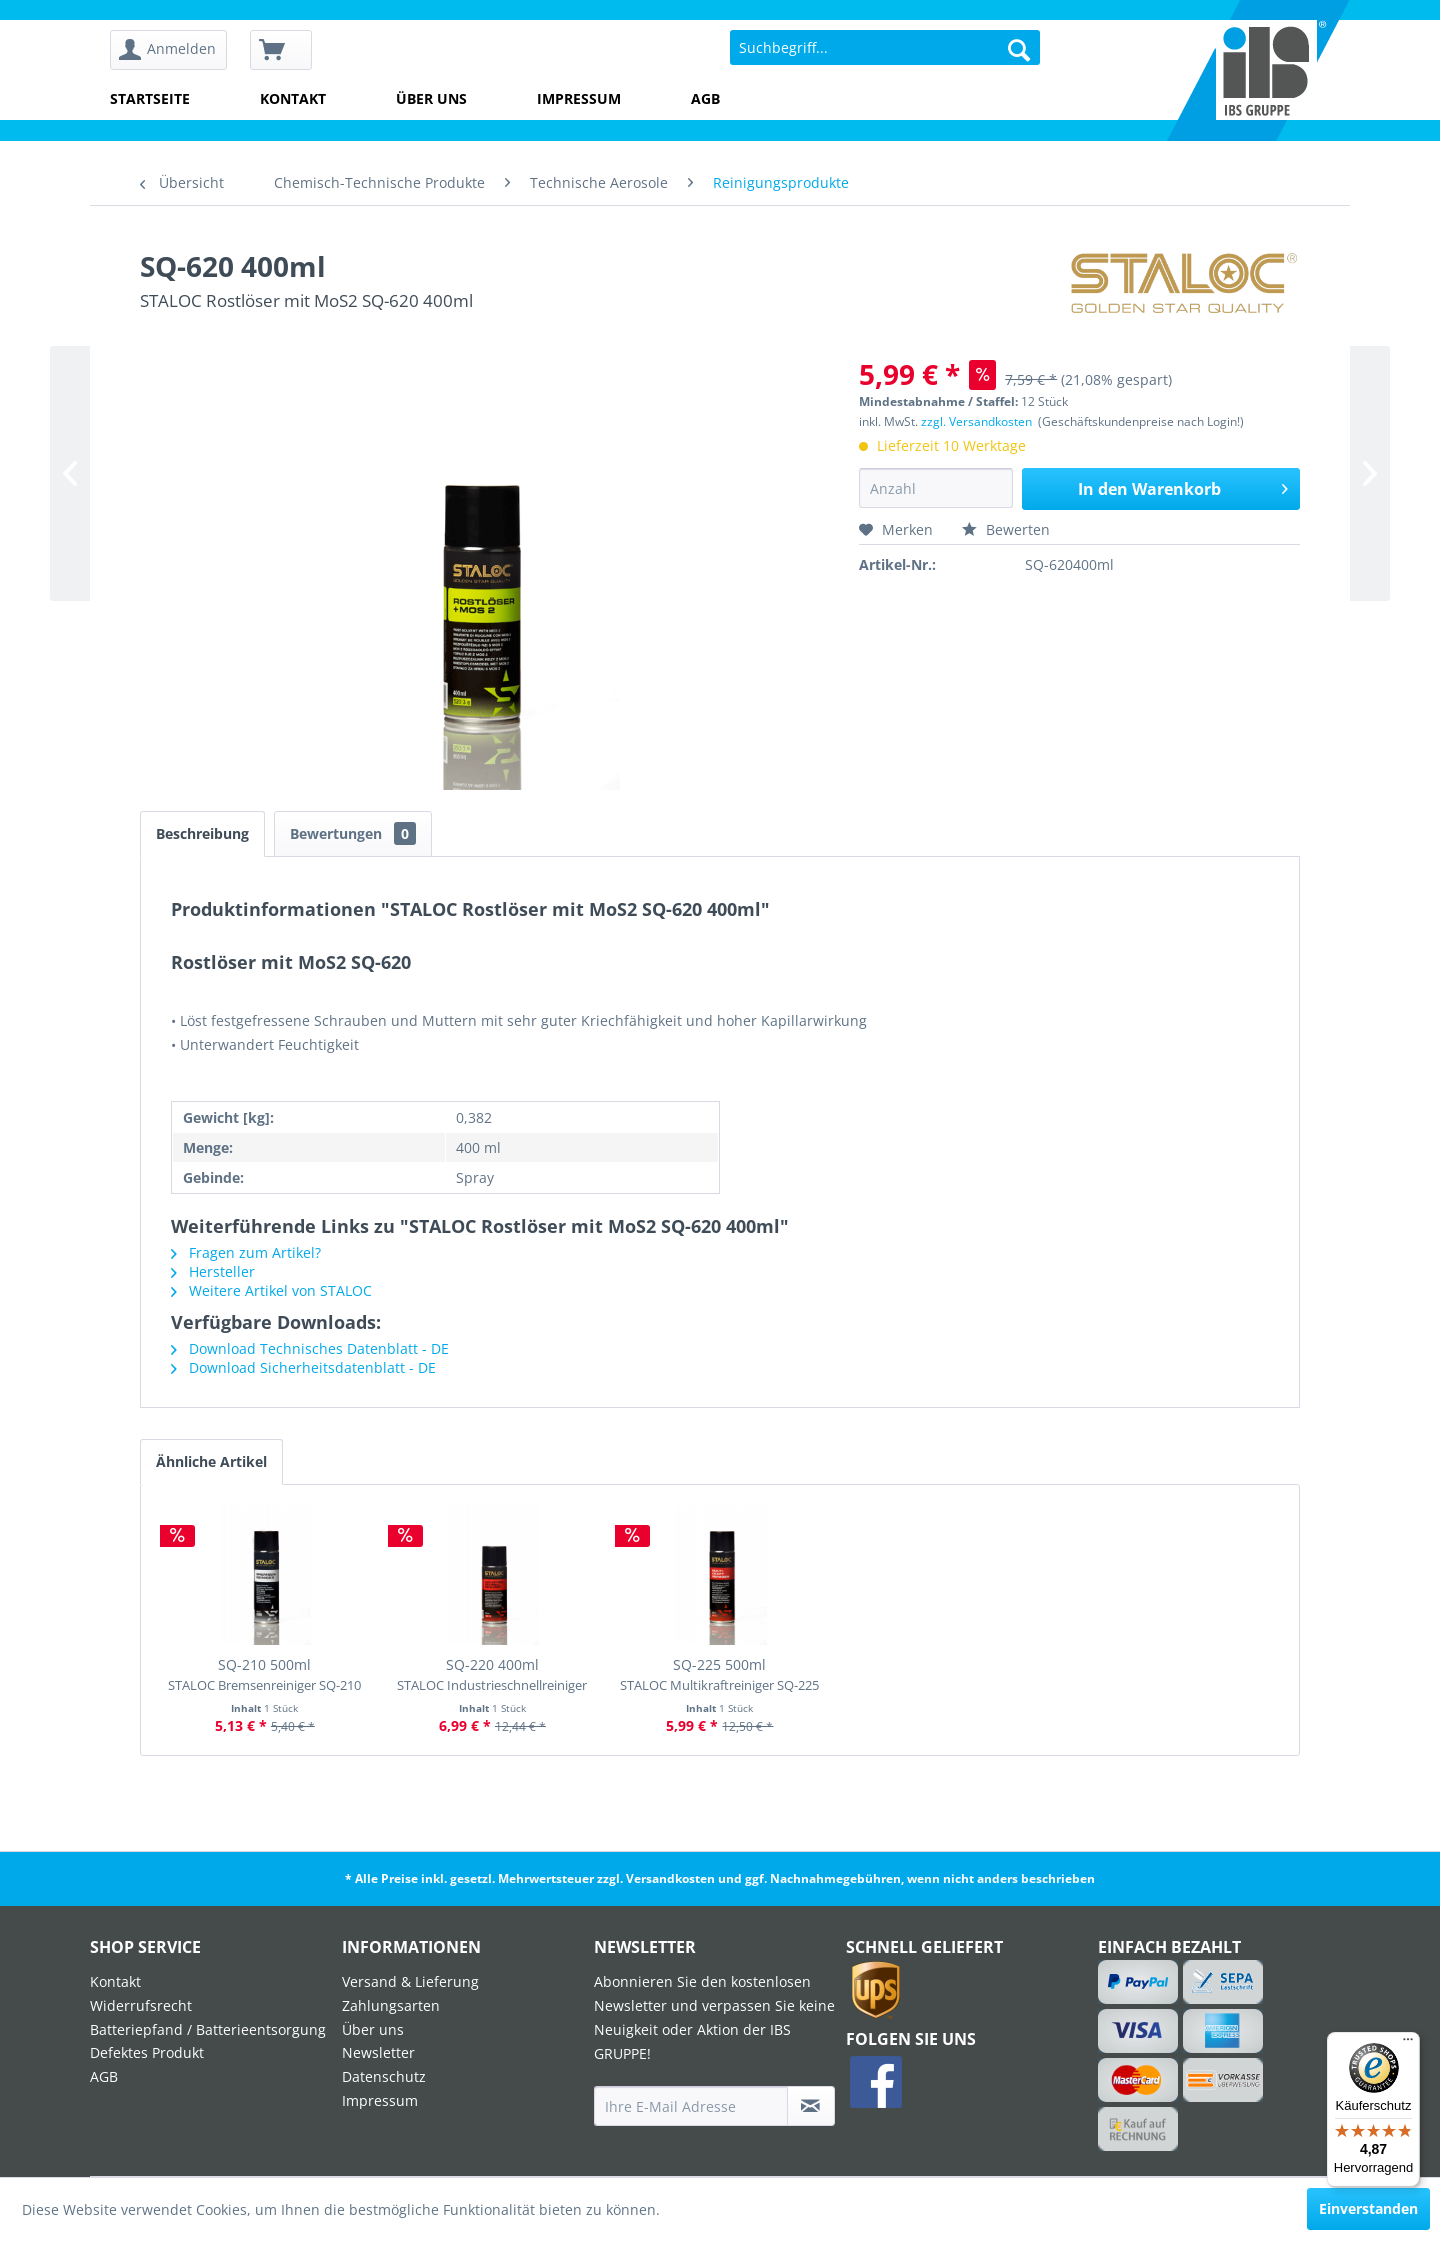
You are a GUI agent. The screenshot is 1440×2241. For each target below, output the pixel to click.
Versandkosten (670, 1878)
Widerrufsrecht (141, 2005)
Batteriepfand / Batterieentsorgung (208, 2029)
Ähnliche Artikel (211, 1461)
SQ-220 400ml (492, 1675)
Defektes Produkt (147, 2052)
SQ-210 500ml (264, 1675)
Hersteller (213, 1271)
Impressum (579, 98)
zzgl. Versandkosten (976, 421)
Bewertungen (353, 833)
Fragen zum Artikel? (246, 1252)
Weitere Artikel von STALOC (271, 1290)
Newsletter (378, 2052)
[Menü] (1408, 2044)
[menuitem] (175, 50)
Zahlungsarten (391, 2005)
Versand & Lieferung (410, 1981)
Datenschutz (384, 2076)
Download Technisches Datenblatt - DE (310, 1348)
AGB (705, 98)
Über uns (431, 98)
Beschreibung (202, 833)
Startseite (150, 98)
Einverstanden (1368, 2208)
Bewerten (1006, 529)
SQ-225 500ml (719, 1675)
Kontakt (293, 98)
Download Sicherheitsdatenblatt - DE (303, 1367)
